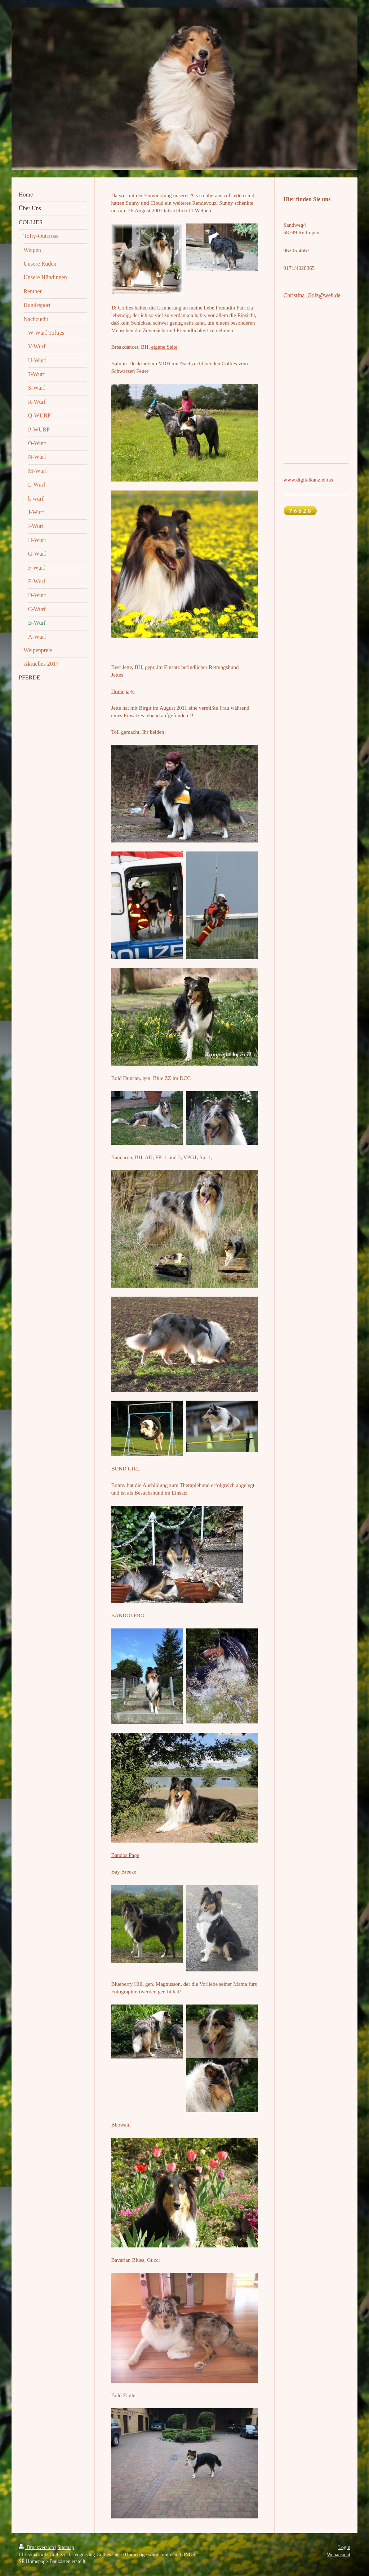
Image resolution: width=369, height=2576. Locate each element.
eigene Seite (164, 347)
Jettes (117, 675)
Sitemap (66, 2547)
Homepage (122, 691)
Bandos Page (125, 1855)
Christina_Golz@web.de (312, 295)
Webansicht (338, 2554)
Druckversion (37, 2547)
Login (344, 2547)
